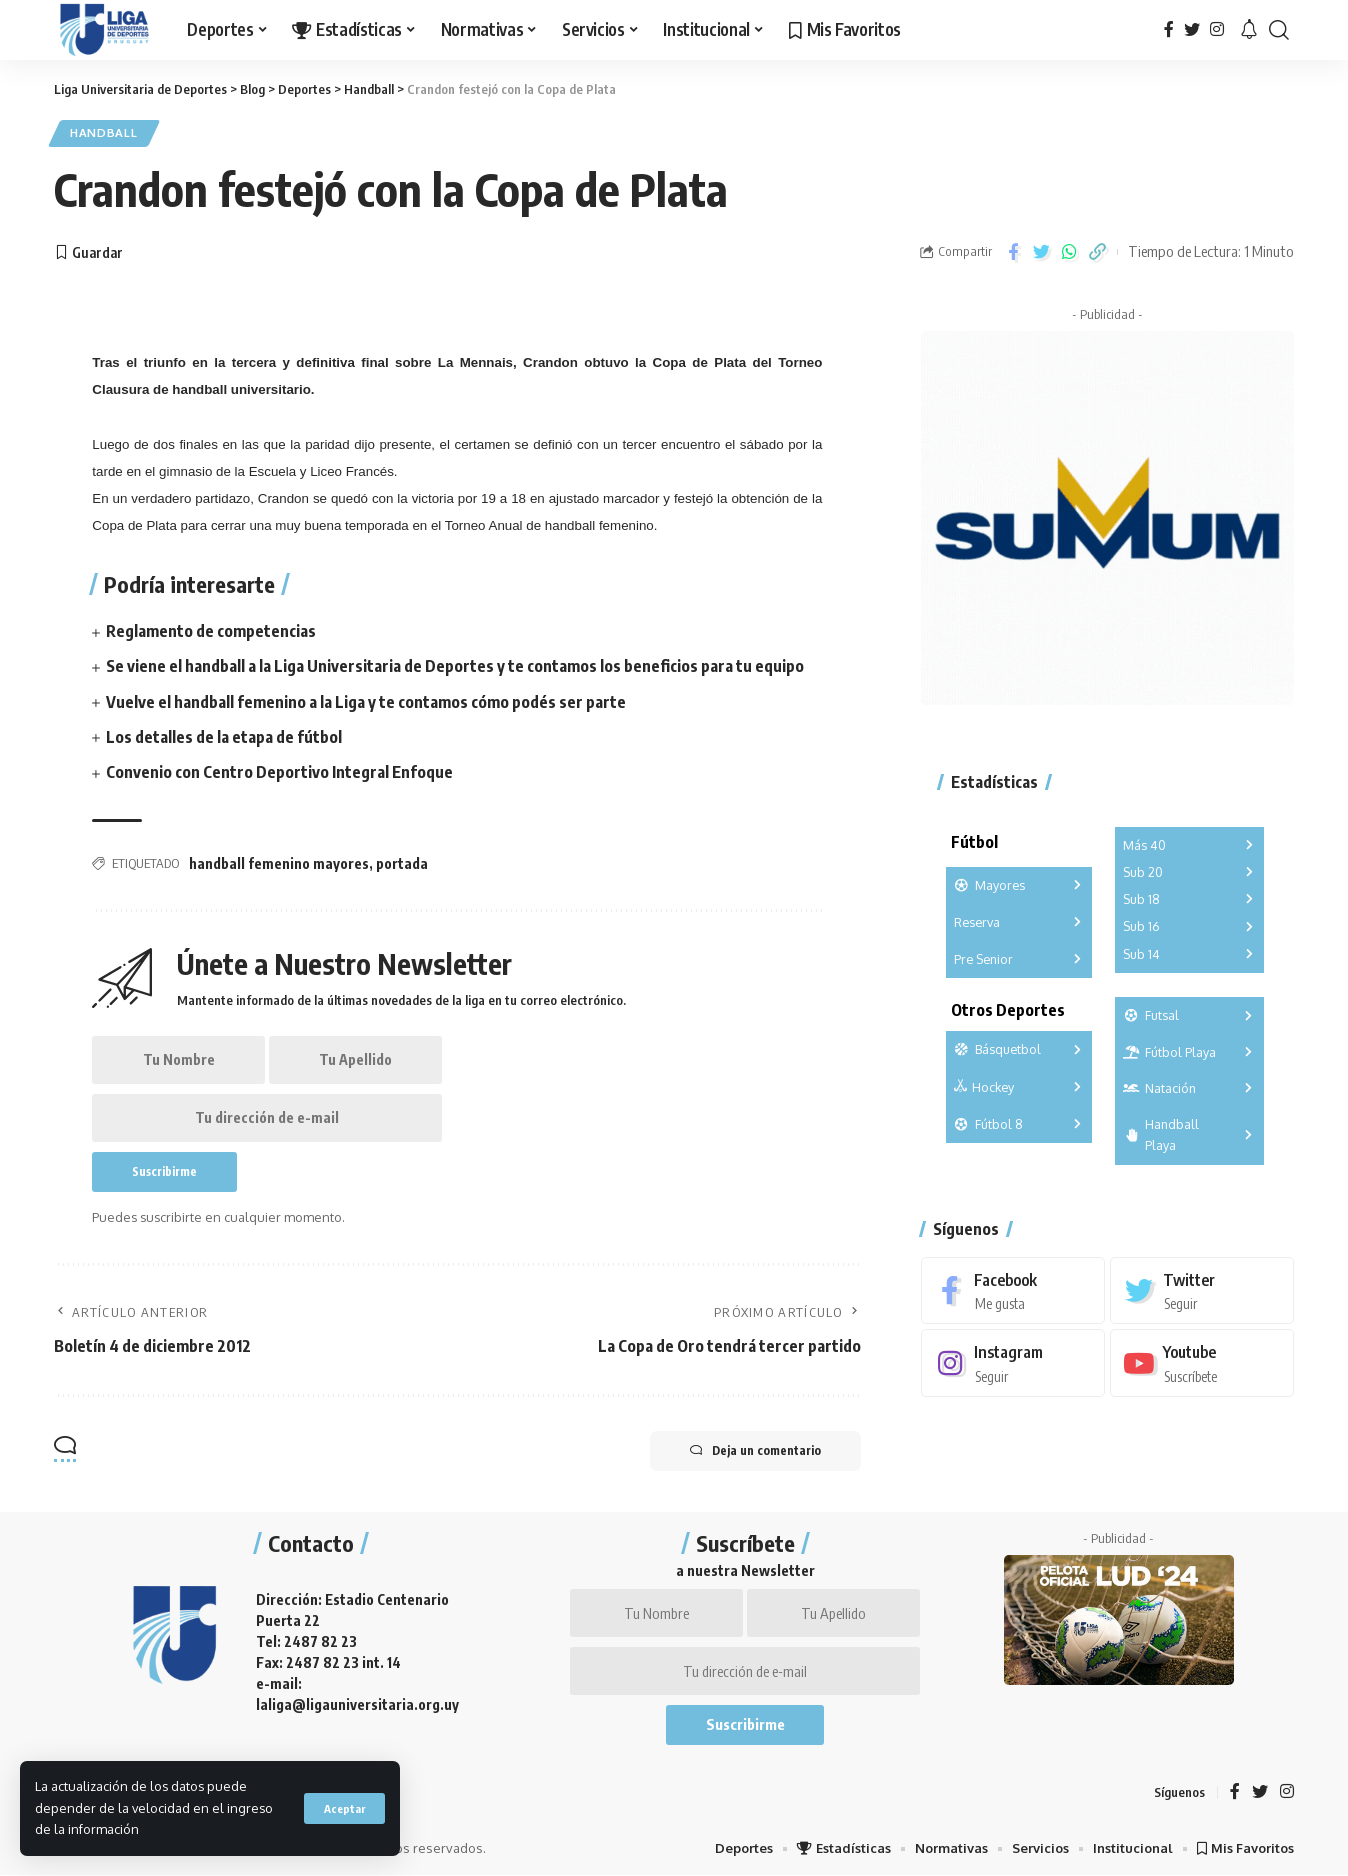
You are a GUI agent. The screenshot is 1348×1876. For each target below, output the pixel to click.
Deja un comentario (755, 1451)
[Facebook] (1169, 29)
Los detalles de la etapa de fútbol (224, 737)
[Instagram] (1217, 29)
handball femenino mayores (279, 863)
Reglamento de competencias (211, 631)
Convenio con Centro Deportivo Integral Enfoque (279, 772)
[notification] (1249, 30)
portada (402, 863)
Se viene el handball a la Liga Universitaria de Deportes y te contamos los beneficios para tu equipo (455, 667)
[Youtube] (1202, 1363)
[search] (1279, 30)
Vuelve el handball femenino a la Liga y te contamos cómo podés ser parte (366, 702)
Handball (104, 133)
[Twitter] (1192, 29)
